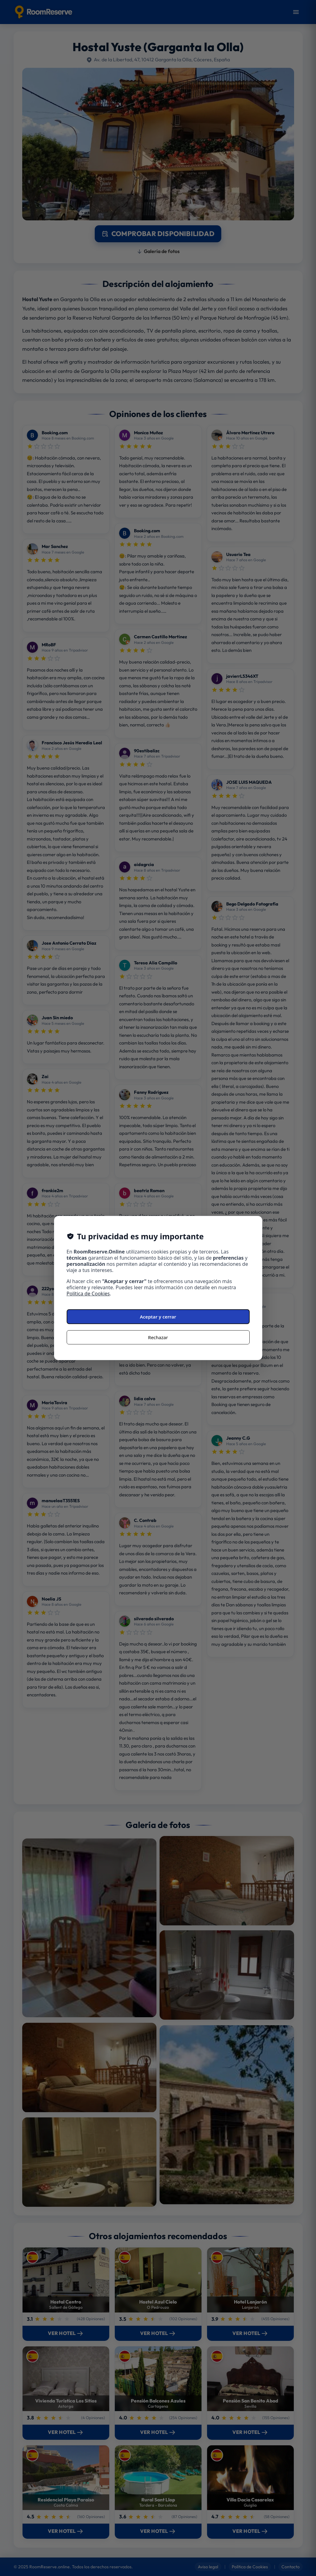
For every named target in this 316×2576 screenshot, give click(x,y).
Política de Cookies (88, 1293)
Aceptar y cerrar (158, 1317)
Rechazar (158, 1337)
